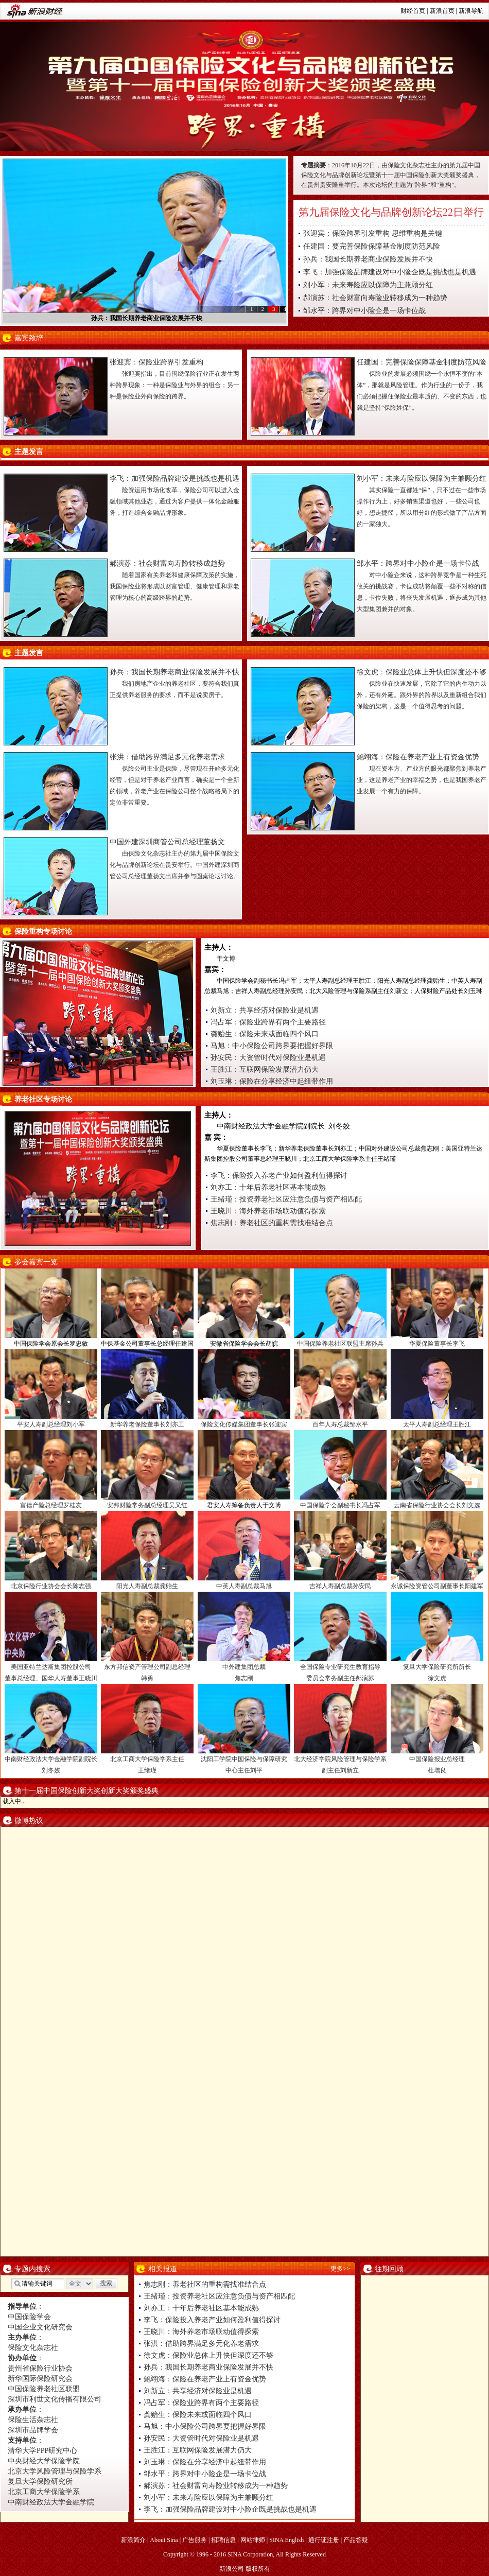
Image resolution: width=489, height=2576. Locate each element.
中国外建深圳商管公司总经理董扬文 (167, 842)
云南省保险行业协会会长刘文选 (437, 1505)
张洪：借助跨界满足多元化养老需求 (167, 757)
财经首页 (412, 10)
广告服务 (194, 2540)
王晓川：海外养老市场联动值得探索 (268, 1211)
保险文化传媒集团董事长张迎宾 (244, 1424)
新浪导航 (471, 10)
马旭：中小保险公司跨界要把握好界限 (272, 1046)
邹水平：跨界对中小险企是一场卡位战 (364, 311)
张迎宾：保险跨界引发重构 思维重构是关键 (372, 233)
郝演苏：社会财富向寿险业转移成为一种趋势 (375, 298)
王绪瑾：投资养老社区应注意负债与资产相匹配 (286, 1199)
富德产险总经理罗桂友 (51, 1505)
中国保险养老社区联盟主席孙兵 (340, 1343)
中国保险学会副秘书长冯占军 (340, 1505)
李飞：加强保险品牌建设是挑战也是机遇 (174, 478)
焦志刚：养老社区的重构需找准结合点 (272, 1223)
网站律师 (252, 2540)
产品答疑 (355, 2540)
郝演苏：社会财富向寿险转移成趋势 (167, 563)
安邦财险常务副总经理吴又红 (147, 1505)
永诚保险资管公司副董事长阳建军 (437, 1586)
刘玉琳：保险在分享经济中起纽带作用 (272, 1081)
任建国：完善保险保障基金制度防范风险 (421, 362)
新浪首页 (442, 10)
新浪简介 (133, 2540)
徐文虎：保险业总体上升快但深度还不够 (421, 672)
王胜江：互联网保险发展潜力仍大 (265, 1069)
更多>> (340, 2268)
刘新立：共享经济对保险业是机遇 (265, 1010)
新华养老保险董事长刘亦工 (147, 1424)
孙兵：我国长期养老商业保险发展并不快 (146, 318)
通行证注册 (323, 2540)
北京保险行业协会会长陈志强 (51, 1586)
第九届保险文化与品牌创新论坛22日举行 (391, 212)
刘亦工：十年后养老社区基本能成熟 (268, 1187)
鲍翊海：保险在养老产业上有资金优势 (418, 757)
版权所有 (258, 2568)
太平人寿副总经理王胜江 (437, 1424)
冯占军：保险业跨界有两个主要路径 (268, 1022)
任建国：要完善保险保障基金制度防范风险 (371, 246)
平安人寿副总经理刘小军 (51, 1424)
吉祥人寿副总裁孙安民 (340, 1586)
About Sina (164, 2540)
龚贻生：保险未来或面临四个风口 (265, 1034)
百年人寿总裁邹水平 (340, 1424)
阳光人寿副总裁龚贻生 (147, 1586)
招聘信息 (223, 2540)
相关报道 (162, 2269)
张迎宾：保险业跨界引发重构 (156, 362)
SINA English (286, 2540)
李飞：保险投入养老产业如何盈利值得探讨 (279, 1175)
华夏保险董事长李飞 (437, 1343)
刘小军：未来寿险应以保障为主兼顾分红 (368, 285)
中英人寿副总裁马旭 (244, 1586)
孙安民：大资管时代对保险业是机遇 (268, 1057)
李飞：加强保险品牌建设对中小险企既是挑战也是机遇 (389, 272)
